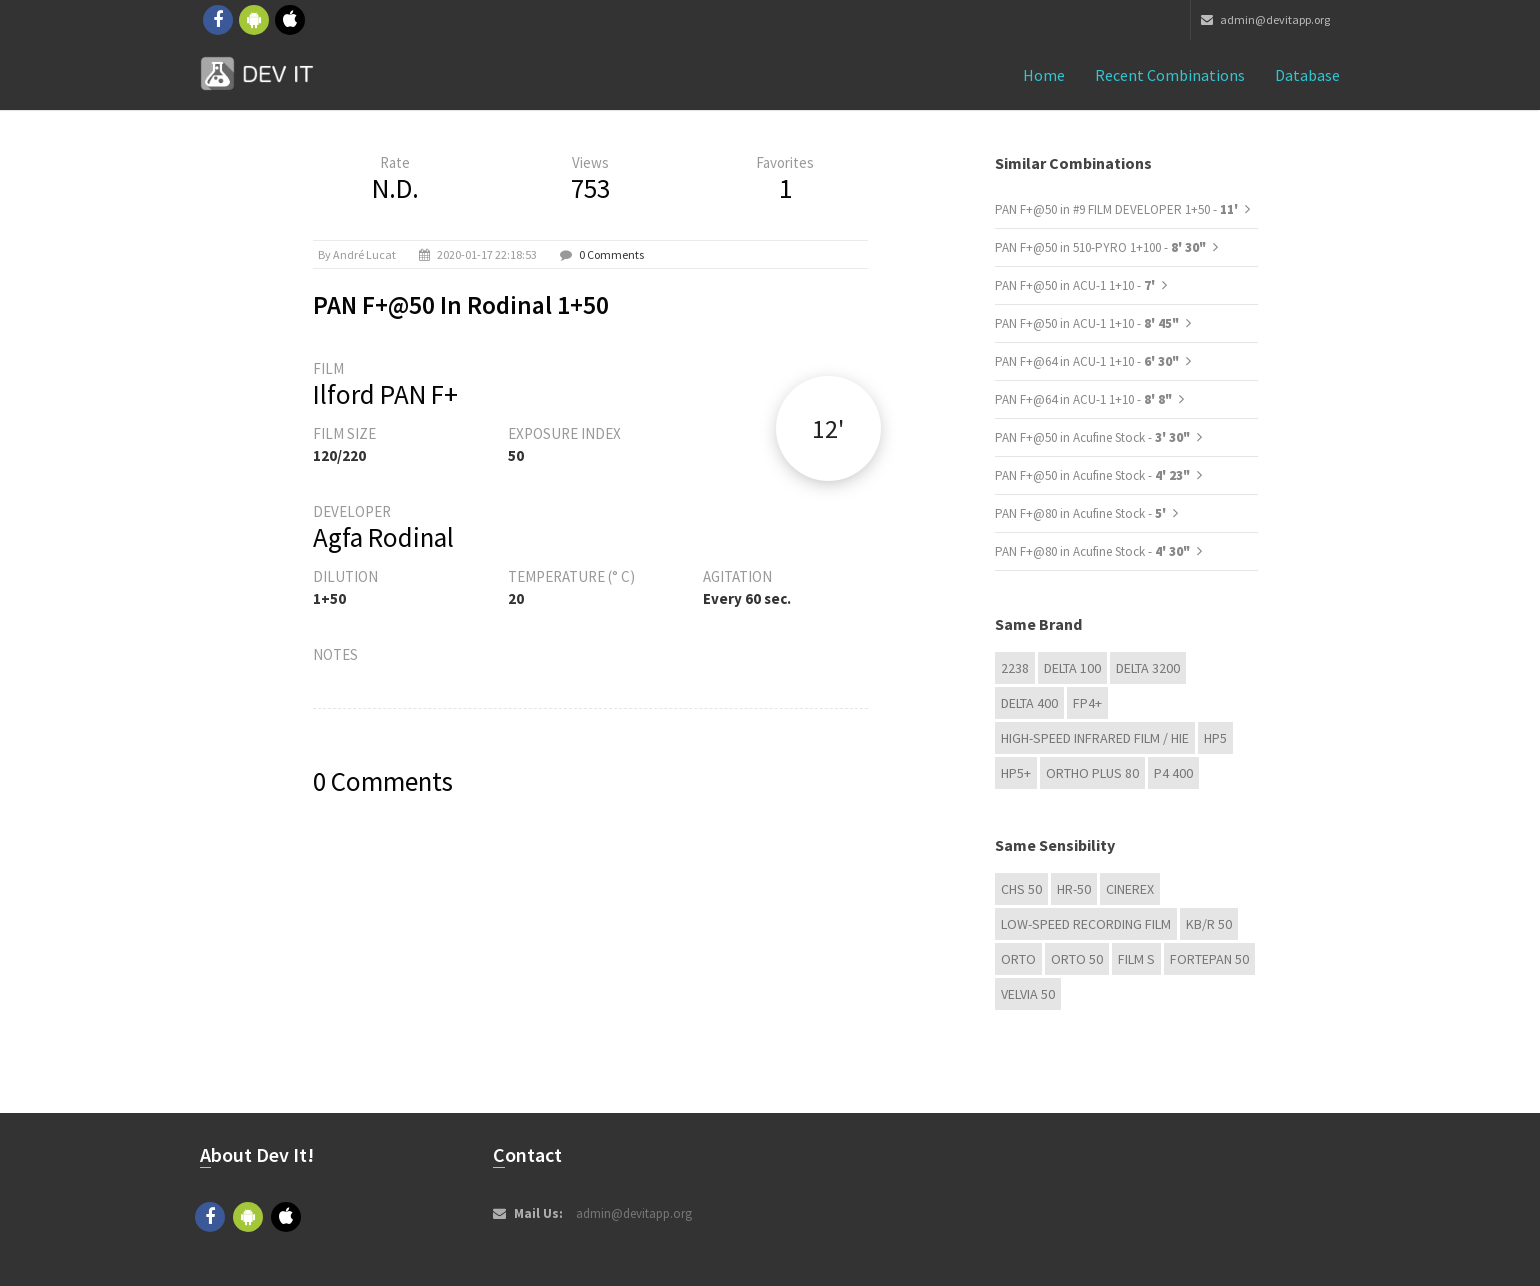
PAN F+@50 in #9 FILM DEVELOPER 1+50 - (1118, 209)
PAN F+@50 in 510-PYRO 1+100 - (1100, 247)
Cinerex (1130, 889)
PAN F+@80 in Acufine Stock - (1082, 513)
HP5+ (1016, 773)
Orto (1018, 959)
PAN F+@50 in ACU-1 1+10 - (1076, 285)
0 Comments (611, 254)
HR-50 (1074, 889)
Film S (1136, 959)
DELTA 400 (1029, 703)
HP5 (1215, 738)
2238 (1015, 668)
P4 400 (1173, 773)
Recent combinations (1170, 75)
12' (828, 428)
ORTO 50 (1077, 959)
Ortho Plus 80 (1092, 773)
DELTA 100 (1072, 668)
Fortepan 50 (1209, 959)
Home (1044, 75)
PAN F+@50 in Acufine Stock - (1092, 437)
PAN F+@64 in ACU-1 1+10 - (1087, 361)
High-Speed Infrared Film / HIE (1095, 738)
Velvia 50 (1028, 994)
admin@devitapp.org (1265, 19)
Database (1307, 75)
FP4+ (1087, 703)
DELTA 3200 (1148, 668)
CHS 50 (1021, 889)
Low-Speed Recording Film (1086, 924)
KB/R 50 (1209, 924)
